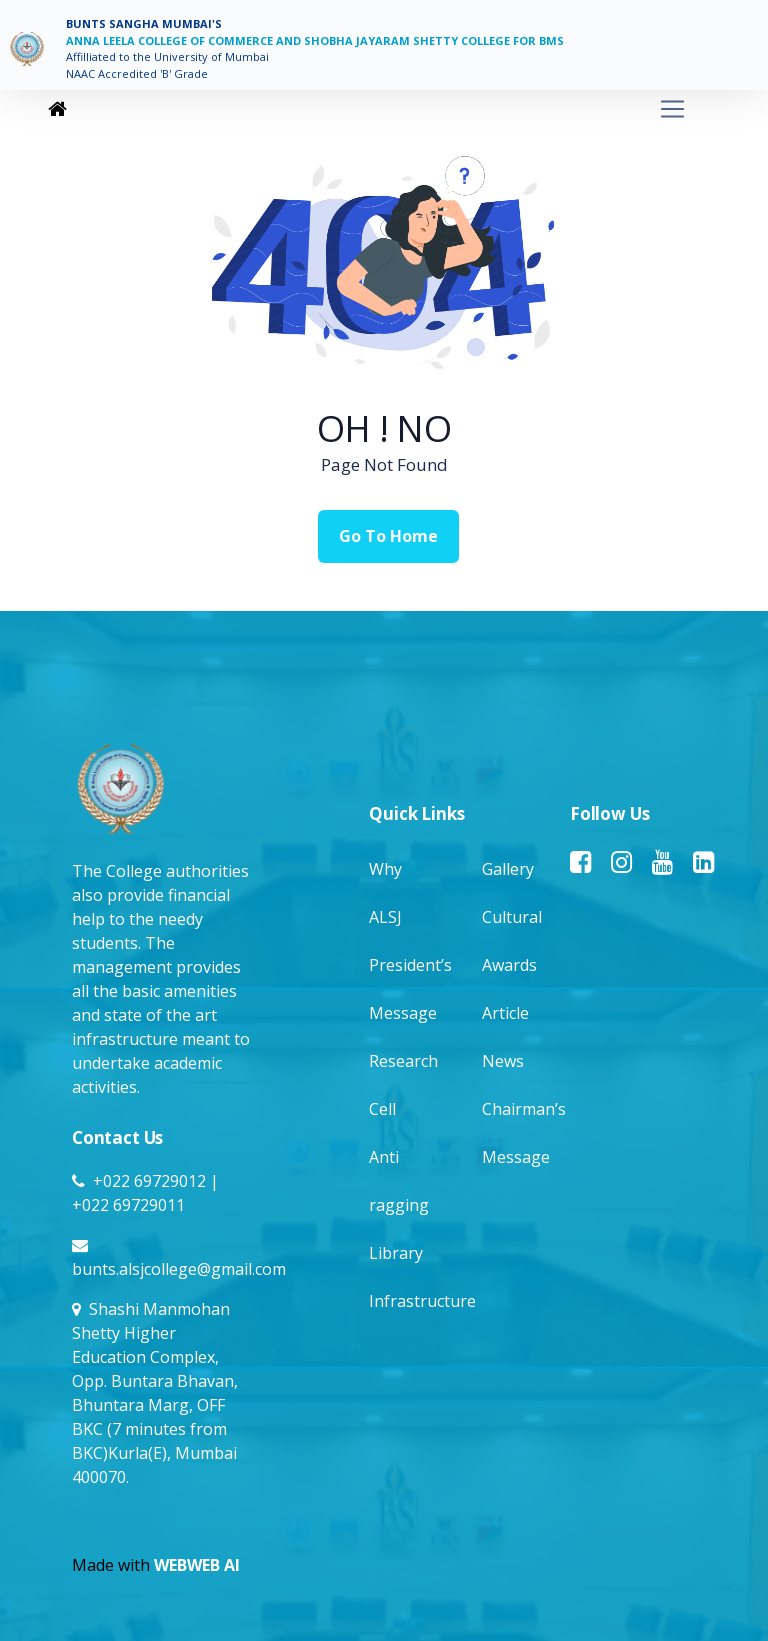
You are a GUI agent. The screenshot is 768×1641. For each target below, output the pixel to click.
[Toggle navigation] (380, 109)
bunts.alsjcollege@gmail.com (179, 1269)
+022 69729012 (149, 1181)
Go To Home (388, 536)
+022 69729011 (128, 1205)
